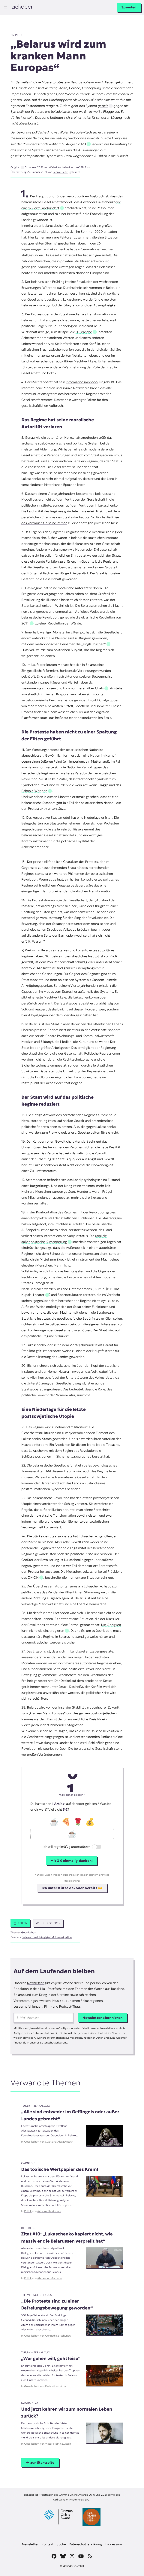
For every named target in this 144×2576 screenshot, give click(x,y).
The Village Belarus (36, 2295)
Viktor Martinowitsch (58, 2443)
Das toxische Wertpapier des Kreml (59, 2169)
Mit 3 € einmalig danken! (71, 1861)
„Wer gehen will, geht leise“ (51, 2358)
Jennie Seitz (60, 172)
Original (15, 167)
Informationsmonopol (82, 382)
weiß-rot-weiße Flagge (96, 112)
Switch (93, 1847)
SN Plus (16, 35)
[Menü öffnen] (5, 7)
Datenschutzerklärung (53, 2042)
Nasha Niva (29, 2403)
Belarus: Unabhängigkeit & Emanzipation (47, 1937)
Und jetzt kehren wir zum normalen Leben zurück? (66, 2412)
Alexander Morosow (49, 2278)
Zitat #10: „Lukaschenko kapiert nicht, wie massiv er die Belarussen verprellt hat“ (67, 2237)
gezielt (103, 106)
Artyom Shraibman (49, 2211)
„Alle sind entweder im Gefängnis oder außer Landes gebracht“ (70, 2115)
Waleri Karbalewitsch (62, 167)
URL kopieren (48, 1923)
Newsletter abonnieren (102, 2018)
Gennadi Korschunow (58, 2335)
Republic (27, 2228)
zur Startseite (42, 2462)
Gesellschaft (28, 1932)
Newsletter (35, 1983)
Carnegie (28, 2163)
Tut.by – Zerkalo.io (35, 2105)
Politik (28, 2211)
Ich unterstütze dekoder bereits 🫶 (72, 1888)
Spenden (128, 7)
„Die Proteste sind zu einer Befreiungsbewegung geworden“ (57, 2304)
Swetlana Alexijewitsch (59, 2141)
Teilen (20, 1923)
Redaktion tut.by (55, 2386)
